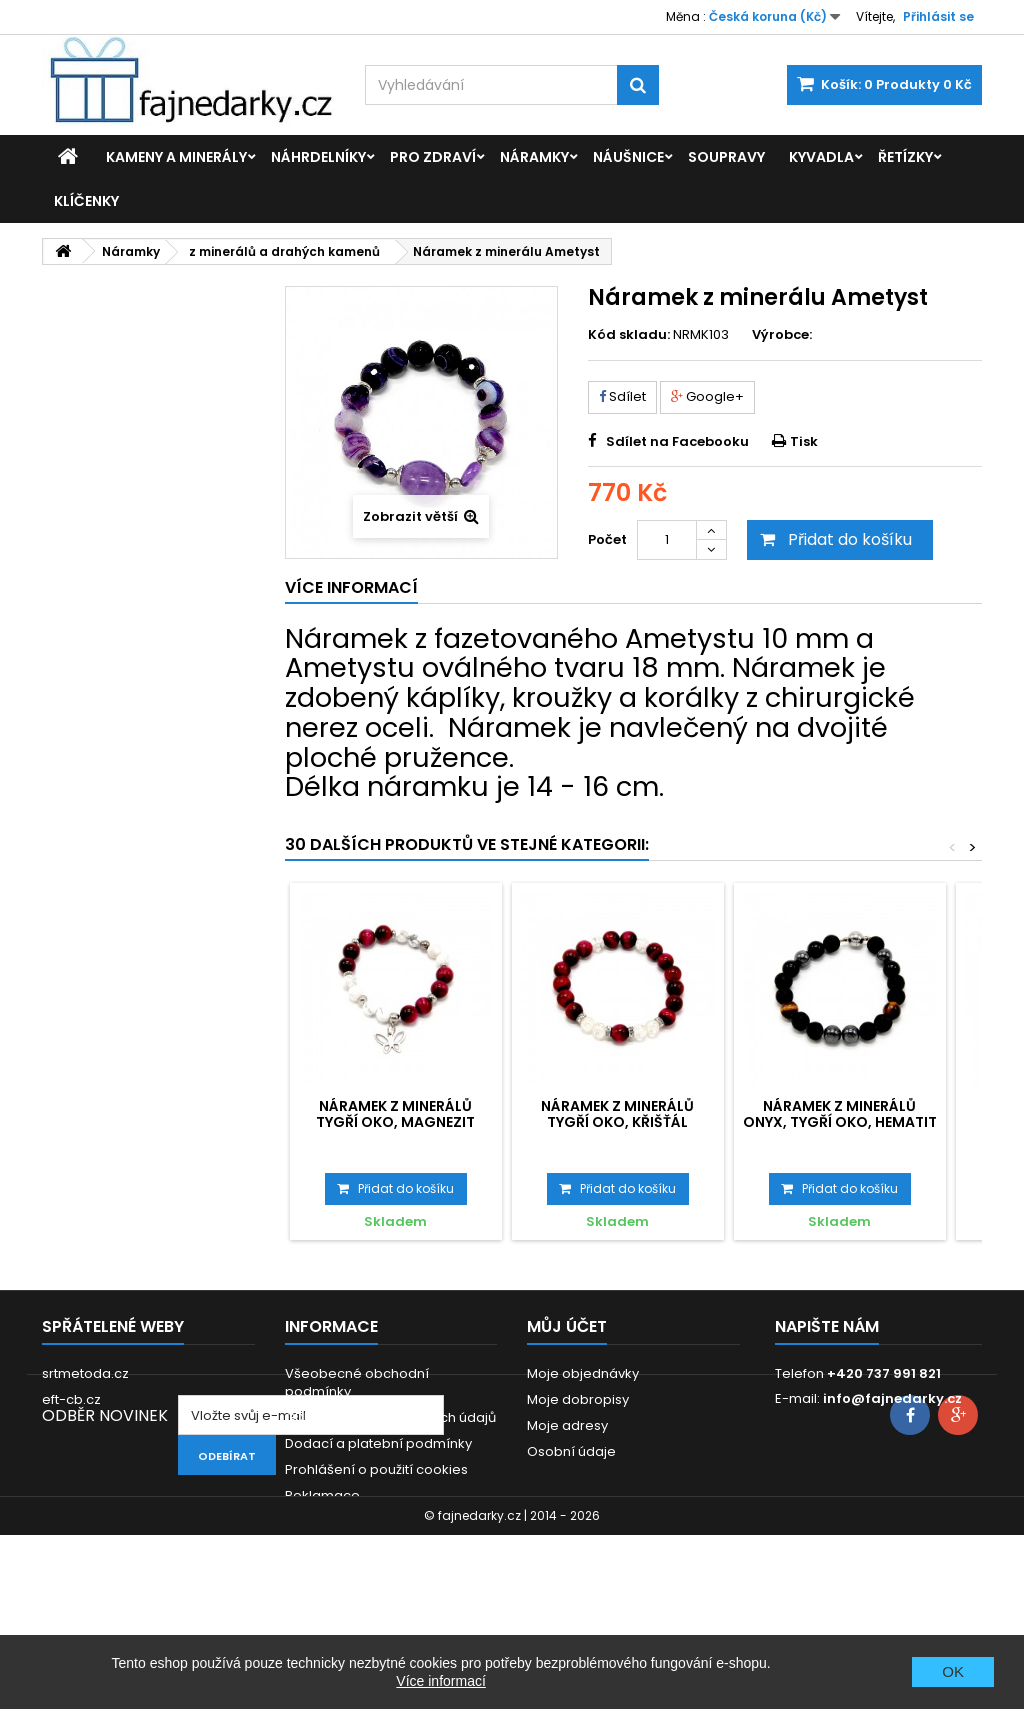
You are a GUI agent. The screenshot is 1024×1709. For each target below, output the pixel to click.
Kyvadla (821, 157)
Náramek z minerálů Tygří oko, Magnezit (395, 1114)
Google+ (707, 396)
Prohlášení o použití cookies (376, 1469)
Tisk (804, 441)
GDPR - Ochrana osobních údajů (390, 1417)
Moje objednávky (583, 1373)
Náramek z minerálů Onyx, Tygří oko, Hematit (840, 1114)
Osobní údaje (571, 1451)
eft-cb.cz (71, 1399)
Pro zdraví (433, 157)
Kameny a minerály (176, 157)
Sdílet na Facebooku (677, 441)
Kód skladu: (629, 335)
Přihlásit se (938, 16)
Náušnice (628, 157)
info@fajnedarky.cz (892, 1398)
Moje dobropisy (578, 1399)
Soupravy (726, 157)
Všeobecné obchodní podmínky (357, 1382)
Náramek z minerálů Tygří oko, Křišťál (617, 1114)
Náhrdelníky (318, 157)
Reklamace (322, 1495)
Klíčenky (86, 201)
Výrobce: (782, 335)
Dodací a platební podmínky (378, 1443)
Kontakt (309, 1521)
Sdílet (622, 396)
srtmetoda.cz (85, 1373)
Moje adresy (567, 1425)
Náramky (534, 157)
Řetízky (905, 157)
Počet (607, 539)
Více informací (440, 1681)
